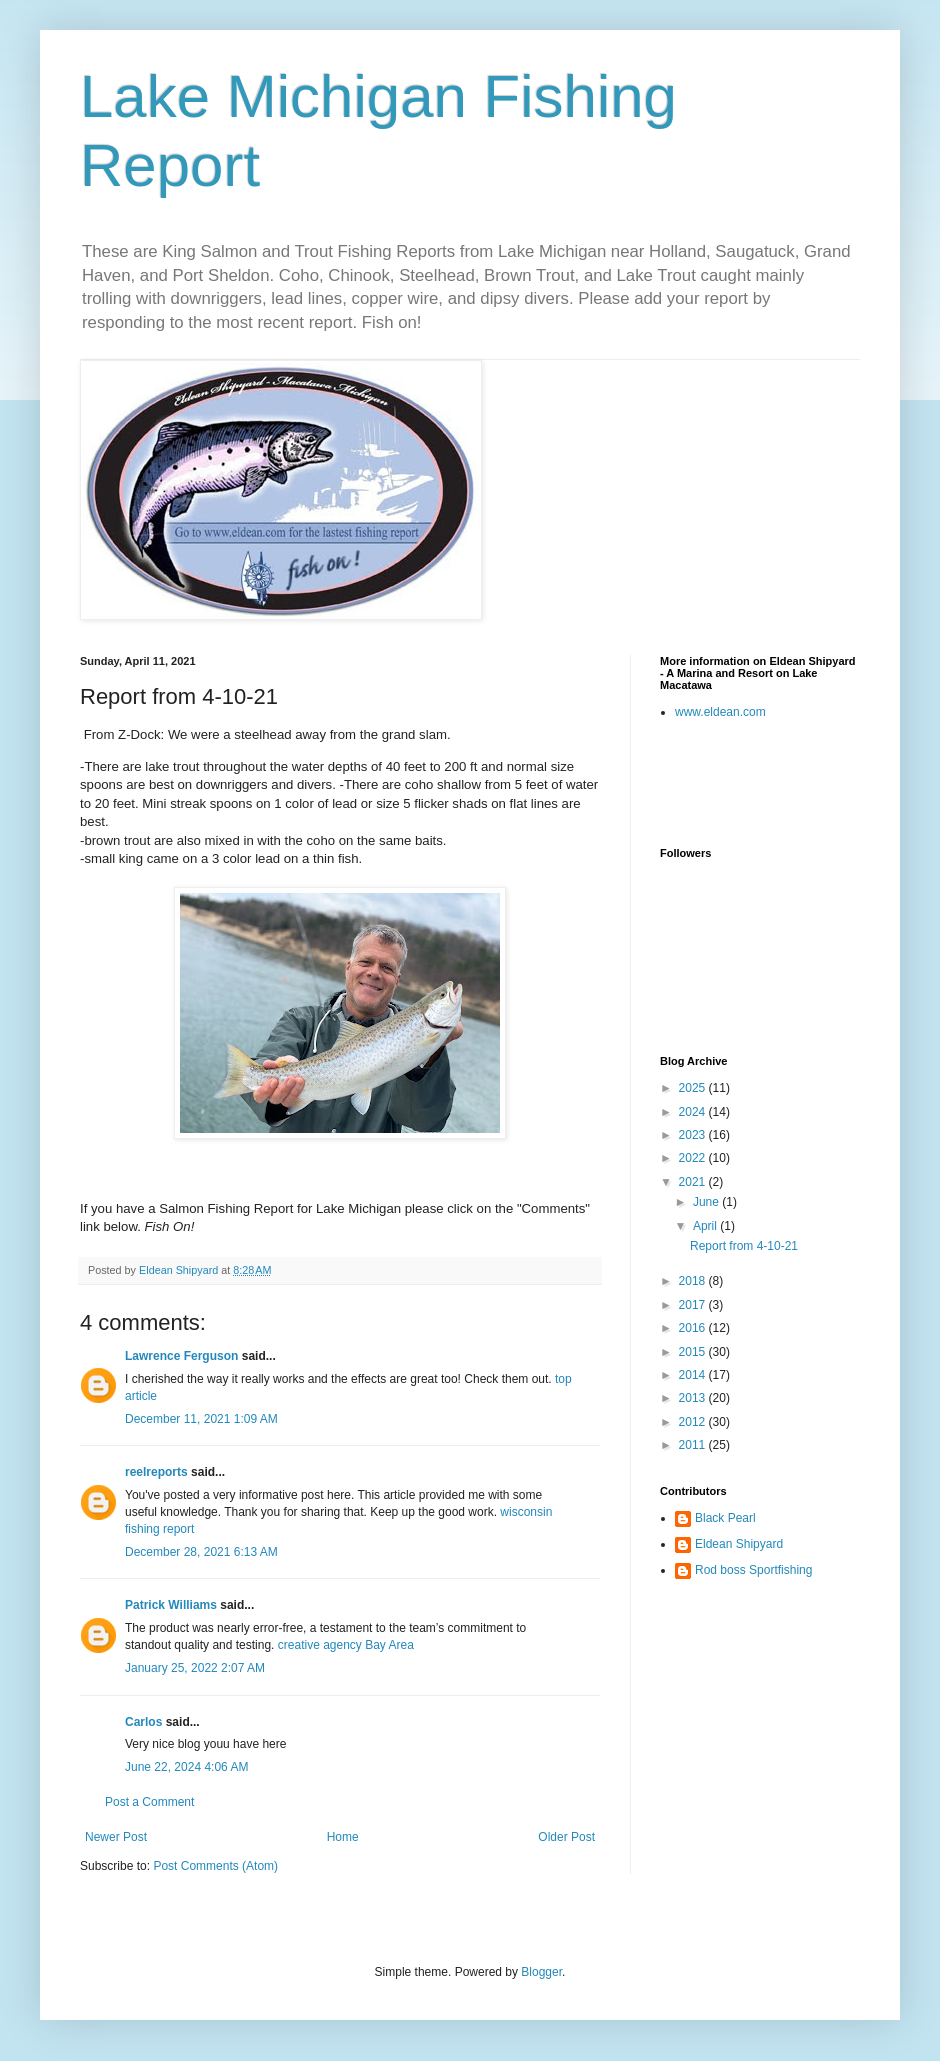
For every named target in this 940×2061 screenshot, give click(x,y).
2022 (694, 1158)
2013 (694, 1398)
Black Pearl (725, 1518)
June (707, 1202)
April (706, 1226)
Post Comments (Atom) (215, 1866)
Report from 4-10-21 (744, 1246)
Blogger (541, 1972)
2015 (694, 1352)
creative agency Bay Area (346, 1645)
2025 (694, 1088)
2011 (694, 1445)
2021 (694, 1182)
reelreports (156, 1472)
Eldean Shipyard (739, 1544)
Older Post (566, 1837)
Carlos (143, 1722)
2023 (694, 1135)
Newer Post (116, 1837)
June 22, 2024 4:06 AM (186, 1767)
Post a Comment (149, 1802)
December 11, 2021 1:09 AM (201, 1419)
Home (343, 1837)
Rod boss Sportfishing (753, 1570)
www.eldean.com (720, 712)
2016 (694, 1328)
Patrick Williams (171, 1605)
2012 (694, 1422)
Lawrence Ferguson (181, 1356)
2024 (694, 1112)
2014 (694, 1375)
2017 (694, 1305)
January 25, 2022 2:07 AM (195, 1668)
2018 (694, 1281)
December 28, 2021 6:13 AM (201, 1552)
